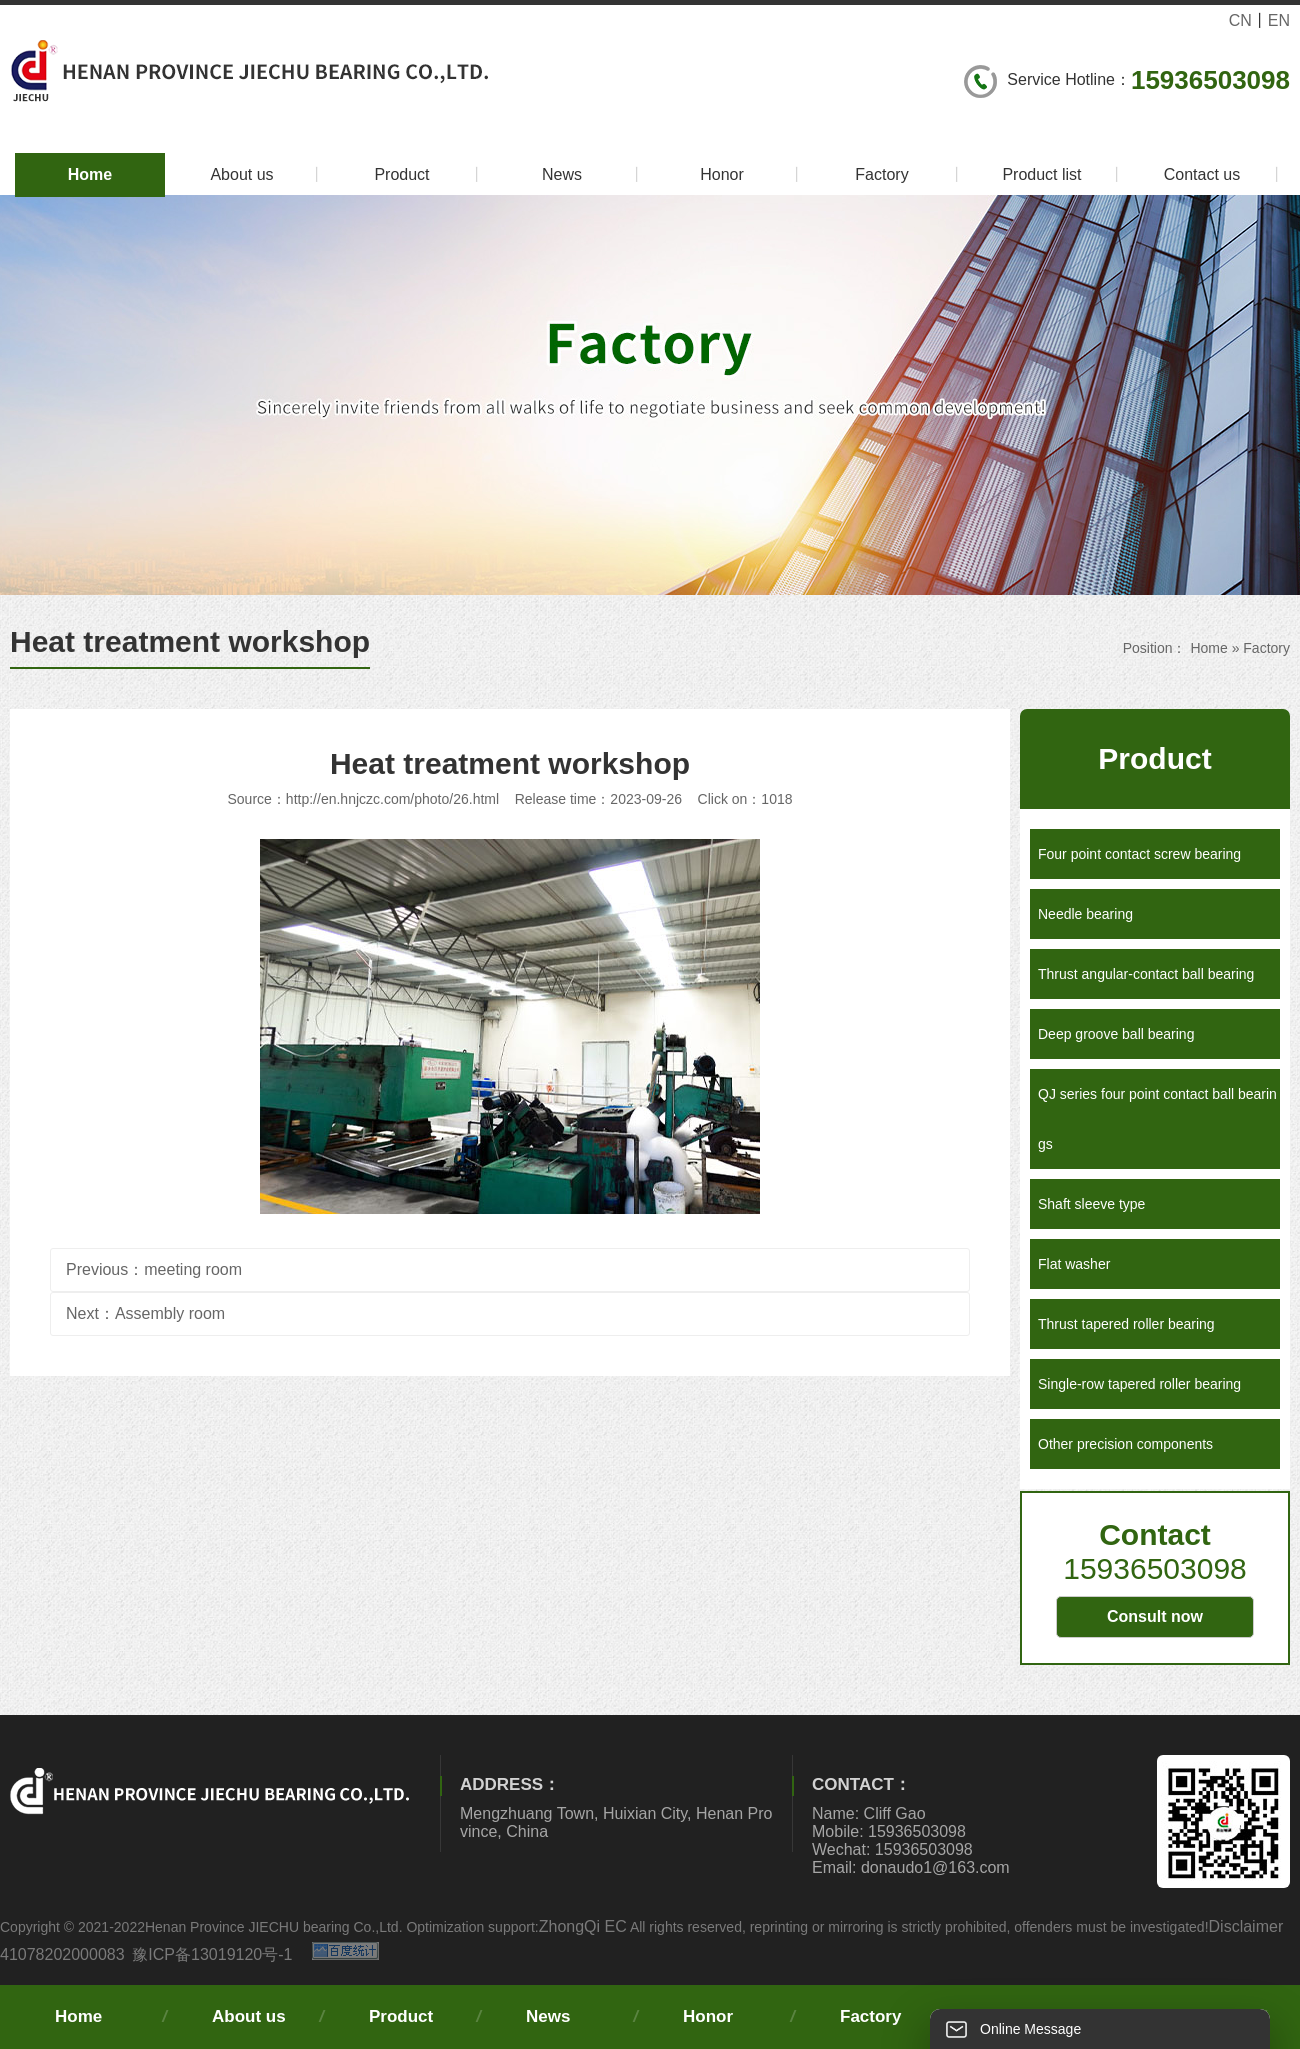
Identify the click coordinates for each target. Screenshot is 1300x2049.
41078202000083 (62, 1954)
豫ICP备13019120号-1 (212, 1954)
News (593, 175)
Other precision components (1125, 1444)
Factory (910, 175)
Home (90, 174)
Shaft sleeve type (1091, 1204)
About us (267, 175)
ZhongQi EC (583, 1926)
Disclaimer (1246, 1926)
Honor (752, 175)
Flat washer (1074, 1264)
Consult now (1155, 1616)
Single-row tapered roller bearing (1139, 1384)
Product (429, 175)
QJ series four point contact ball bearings (1157, 1119)
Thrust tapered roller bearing (1126, 1324)
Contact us (1224, 175)
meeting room (193, 1269)
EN (1279, 20)
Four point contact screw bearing (1139, 854)
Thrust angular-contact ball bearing (1146, 974)
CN (1240, 20)
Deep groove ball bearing (1116, 1034)
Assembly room (170, 1313)
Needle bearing (1085, 914)
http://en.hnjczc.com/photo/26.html (392, 799)
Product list (1063, 175)
